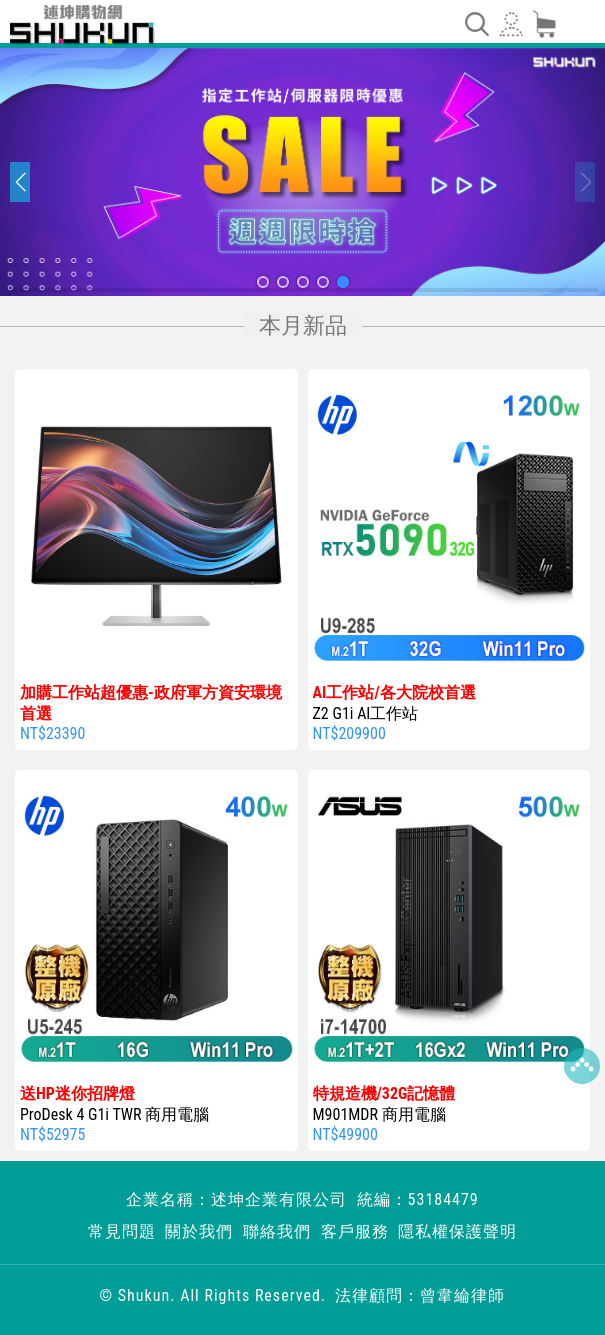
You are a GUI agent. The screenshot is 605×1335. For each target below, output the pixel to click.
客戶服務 (355, 1231)
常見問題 (122, 1231)
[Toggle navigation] (476, 24)
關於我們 (199, 1231)
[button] (263, 282)
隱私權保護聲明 (457, 1231)
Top (582, 1066)
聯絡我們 (277, 1231)
